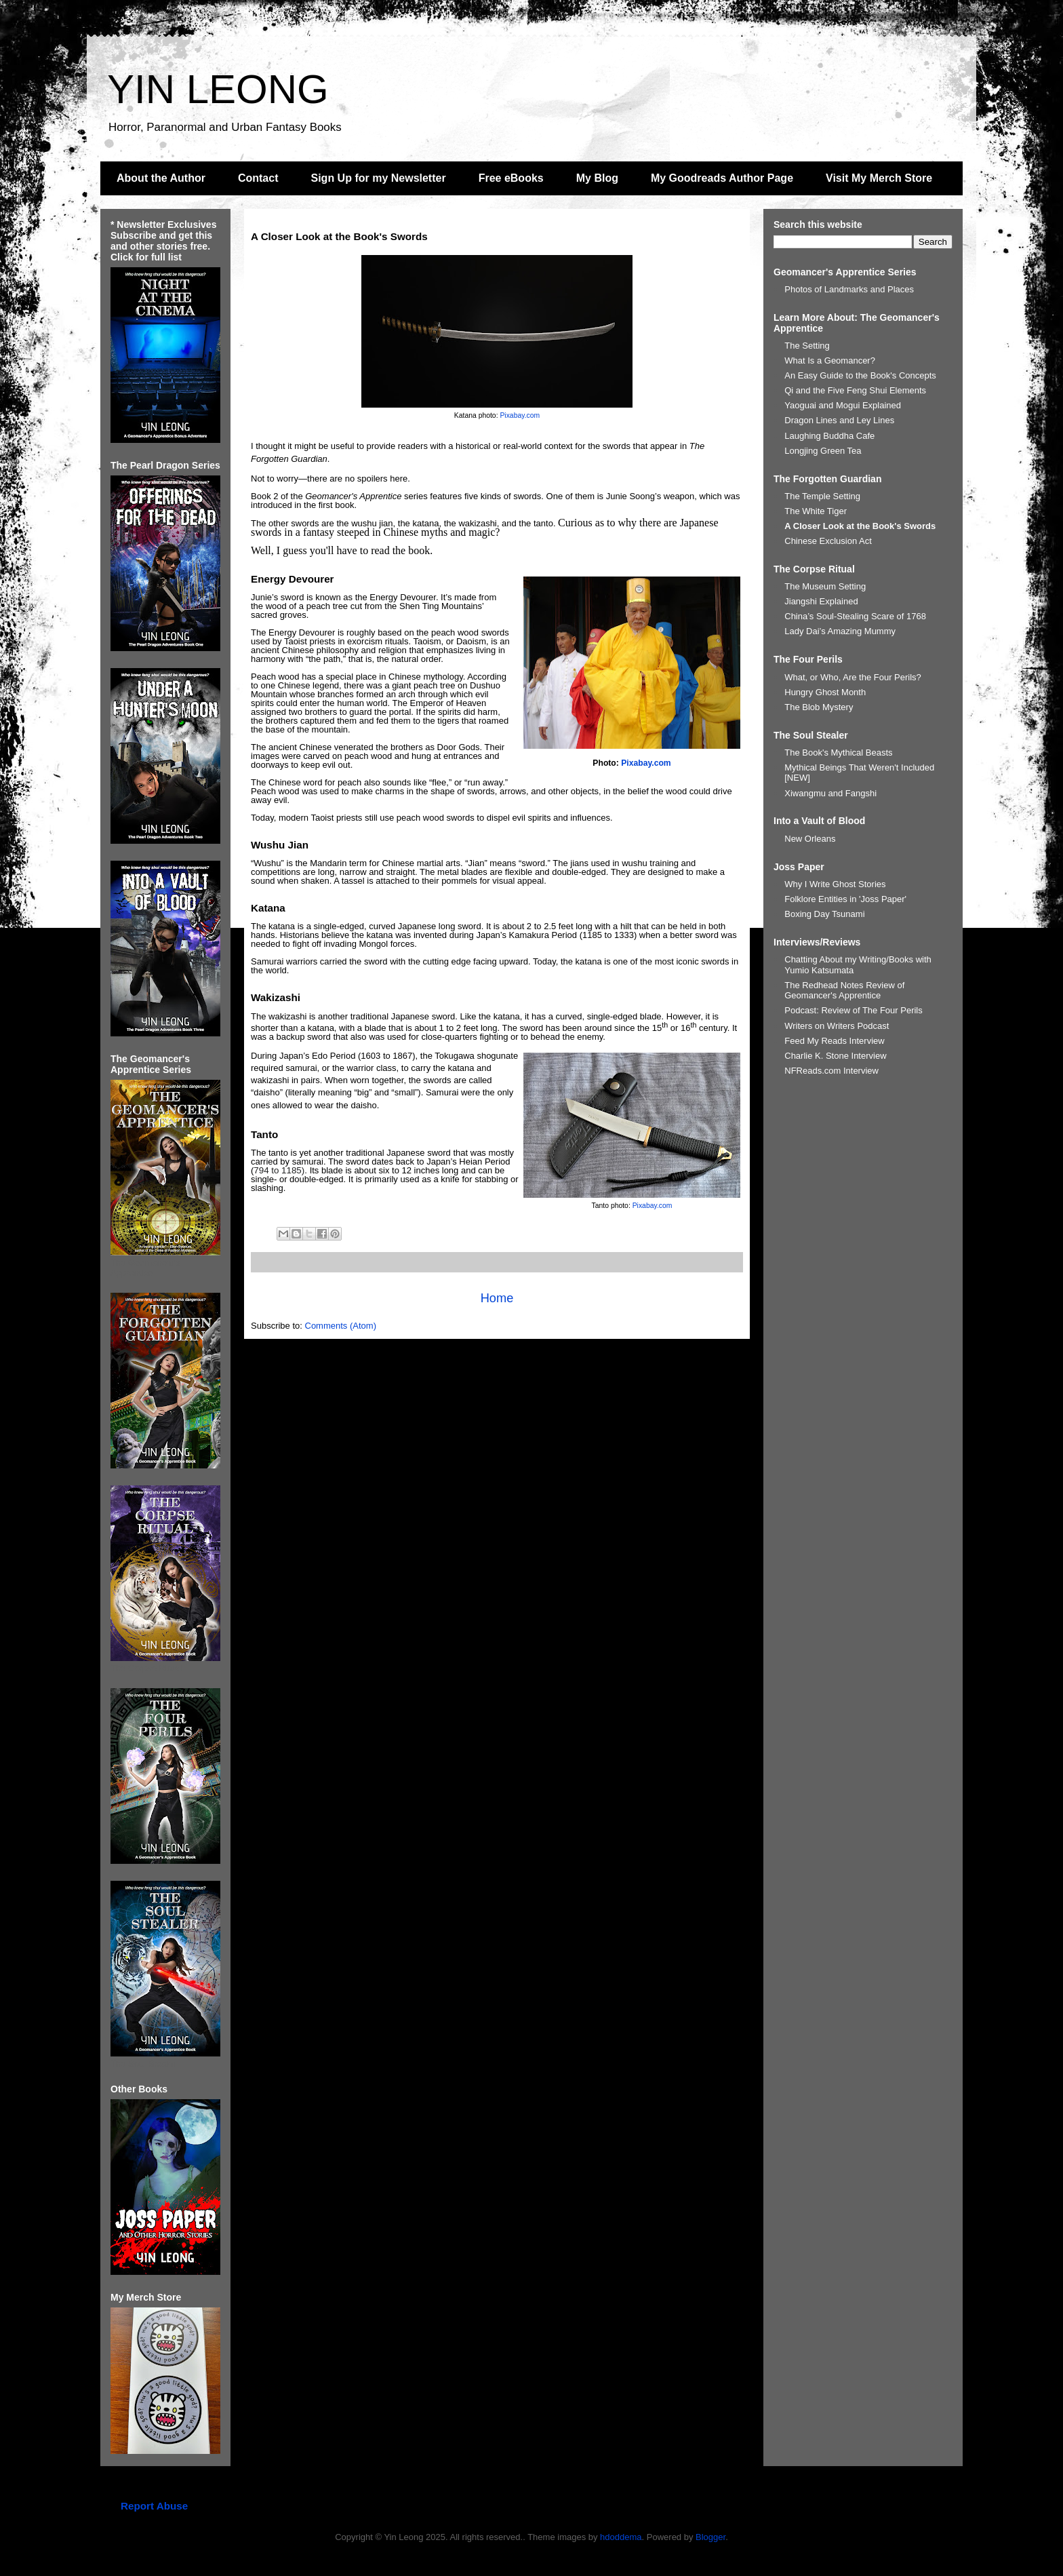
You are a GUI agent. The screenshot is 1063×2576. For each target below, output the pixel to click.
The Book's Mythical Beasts (838, 752)
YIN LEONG (218, 89)
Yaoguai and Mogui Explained (842, 405)
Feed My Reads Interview (834, 1041)
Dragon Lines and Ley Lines (839, 420)
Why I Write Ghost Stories (834, 884)
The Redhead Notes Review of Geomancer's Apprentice (844, 990)
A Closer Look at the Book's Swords (860, 526)
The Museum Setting (825, 586)
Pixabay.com (520, 415)
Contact (258, 178)
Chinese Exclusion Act (828, 541)
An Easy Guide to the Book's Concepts (860, 375)
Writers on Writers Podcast (836, 1026)
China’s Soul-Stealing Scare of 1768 (855, 616)
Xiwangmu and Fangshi (830, 793)
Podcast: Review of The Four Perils (853, 1010)
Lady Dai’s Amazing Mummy (840, 631)
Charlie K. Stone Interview (835, 1056)
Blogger (710, 2537)
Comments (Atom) (340, 1326)
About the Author (161, 178)
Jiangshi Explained (821, 601)
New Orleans (809, 839)
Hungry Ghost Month (825, 692)
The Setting (807, 345)
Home (497, 1298)
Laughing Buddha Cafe (829, 436)
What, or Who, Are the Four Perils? (852, 677)
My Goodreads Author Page (722, 178)
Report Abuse (154, 2506)
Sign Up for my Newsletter (378, 178)
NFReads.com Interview (831, 1071)
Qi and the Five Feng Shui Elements (855, 390)
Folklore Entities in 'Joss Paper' (845, 899)
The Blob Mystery (818, 707)
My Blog (597, 178)
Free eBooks (511, 178)
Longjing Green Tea (822, 451)
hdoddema (620, 2537)
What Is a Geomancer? (829, 360)
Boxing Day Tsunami (824, 914)
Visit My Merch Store (879, 178)
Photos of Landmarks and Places (849, 289)
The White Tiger (815, 511)
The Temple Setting (822, 496)
